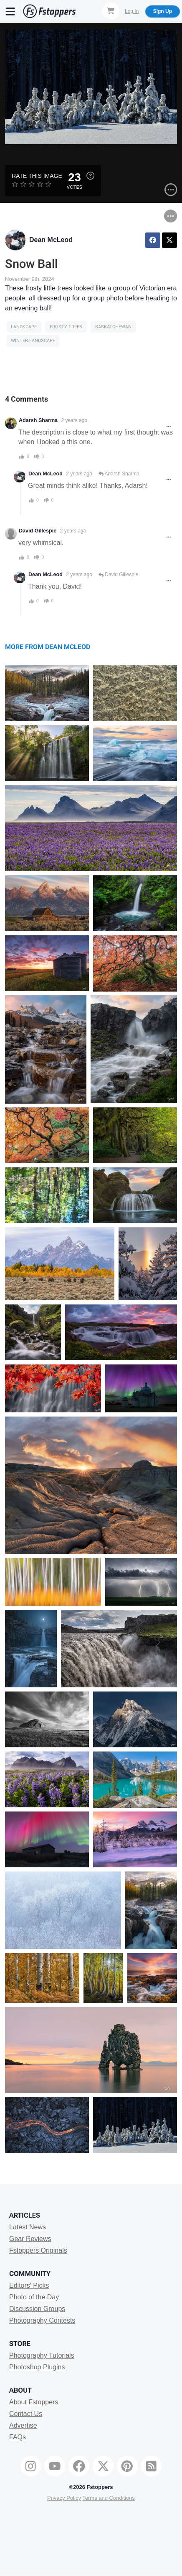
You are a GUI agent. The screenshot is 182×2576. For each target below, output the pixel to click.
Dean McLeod (51, 239)
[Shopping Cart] (110, 10)
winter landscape (33, 340)
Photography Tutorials (41, 2355)
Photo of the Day (34, 2297)
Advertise (23, 2425)
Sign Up (162, 11)
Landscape (24, 326)
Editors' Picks (29, 2285)
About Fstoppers (33, 2402)
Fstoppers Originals (38, 2250)
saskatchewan (113, 326)
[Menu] (10, 11)
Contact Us (25, 2413)
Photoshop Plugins (37, 2367)
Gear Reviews (30, 2238)
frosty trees (66, 326)
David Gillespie (37, 531)
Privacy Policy (64, 2498)
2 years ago (74, 420)
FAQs (17, 2437)
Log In (132, 11)
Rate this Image (37, 175)
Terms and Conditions (108, 2498)
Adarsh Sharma (38, 420)
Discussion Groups (37, 2308)
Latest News (27, 2227)
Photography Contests (42, 2320)
